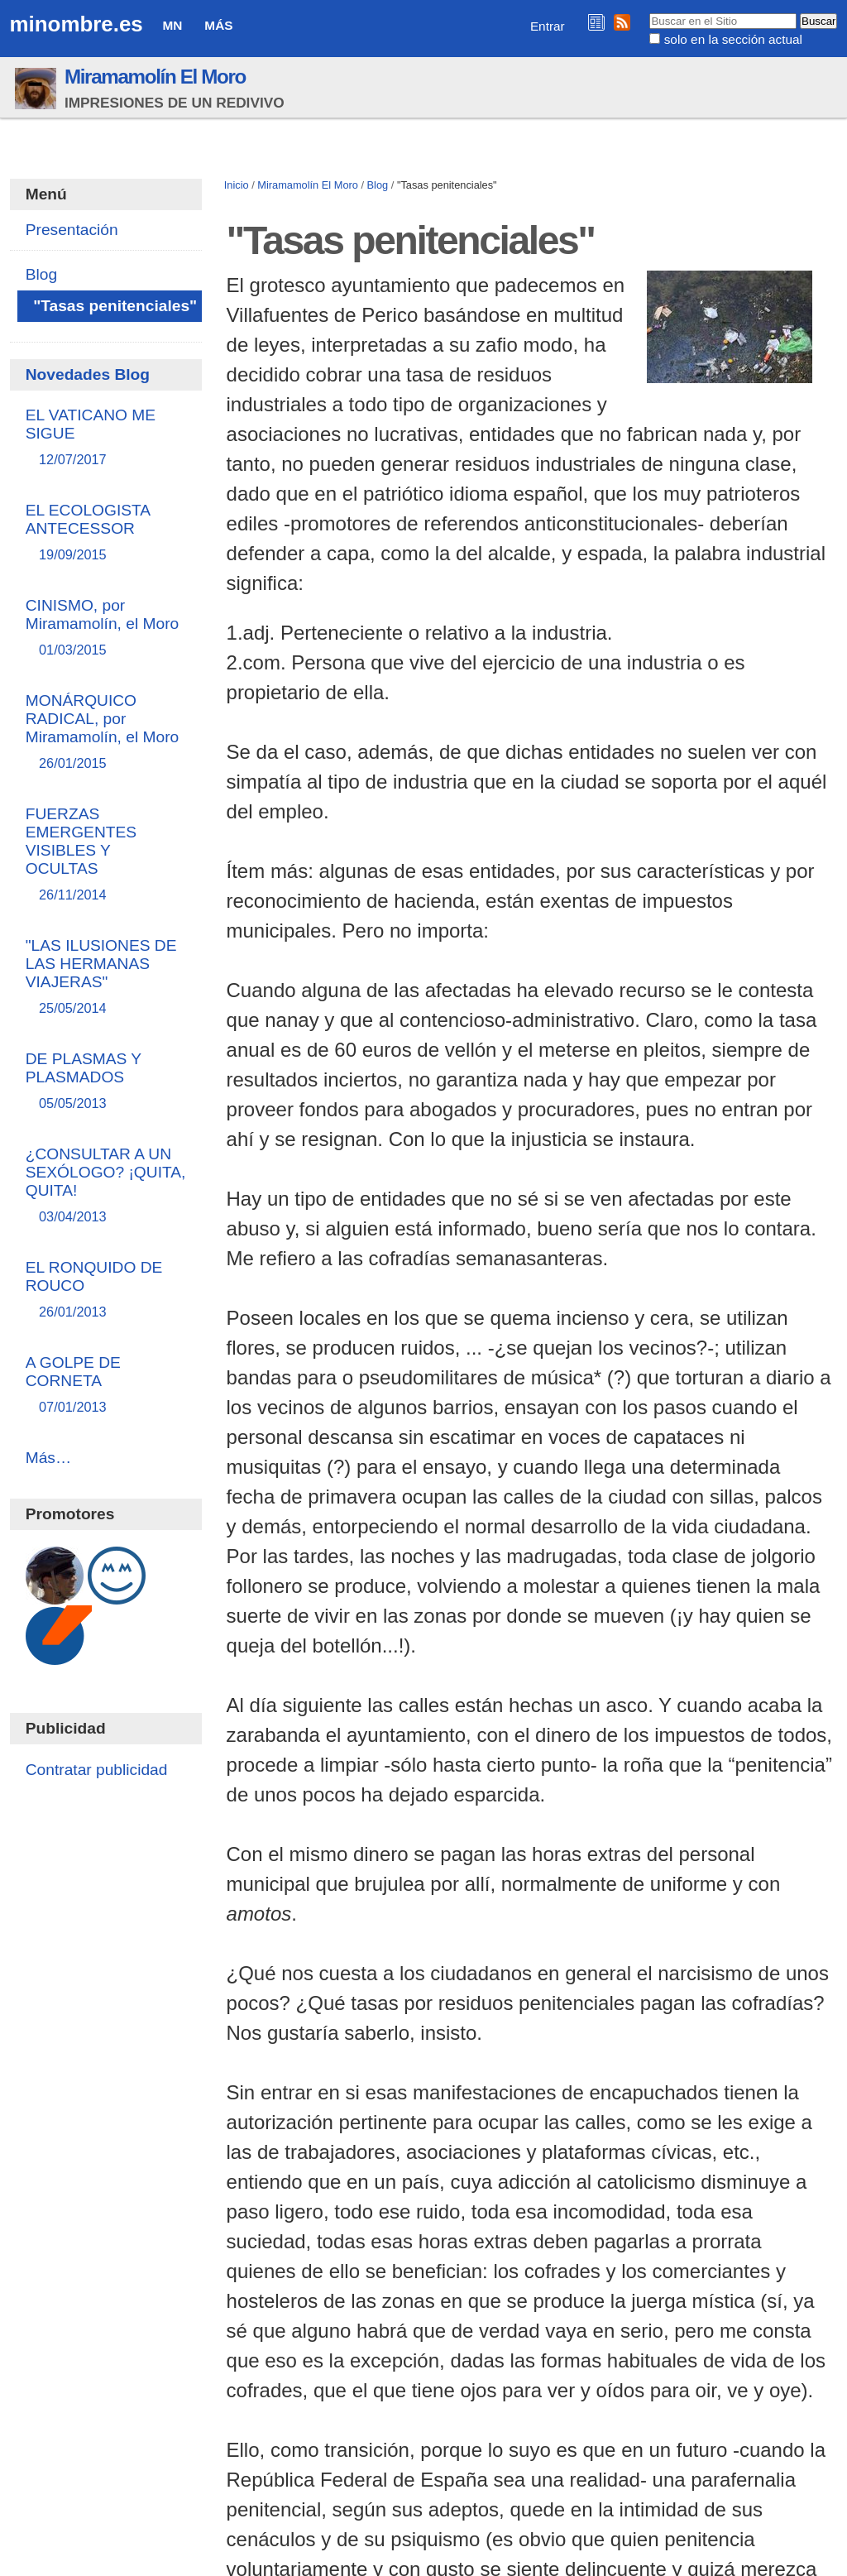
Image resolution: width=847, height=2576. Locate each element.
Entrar (547, 26)
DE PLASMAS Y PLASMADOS (106, 1082)
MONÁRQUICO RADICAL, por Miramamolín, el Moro (106, 733)
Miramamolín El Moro (155, 76)
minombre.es (76, 24)
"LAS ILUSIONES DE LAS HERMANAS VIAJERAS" (106, 978)
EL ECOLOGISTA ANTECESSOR (106, 533)
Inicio (236, 185)
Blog (378, 185)
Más (218, 25)
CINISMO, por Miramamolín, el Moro (106, 628)
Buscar (648, 12)
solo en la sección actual (733, 39)
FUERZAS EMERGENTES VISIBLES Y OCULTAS (106, 855)
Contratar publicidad (97, 1769)
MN (173, 25)
